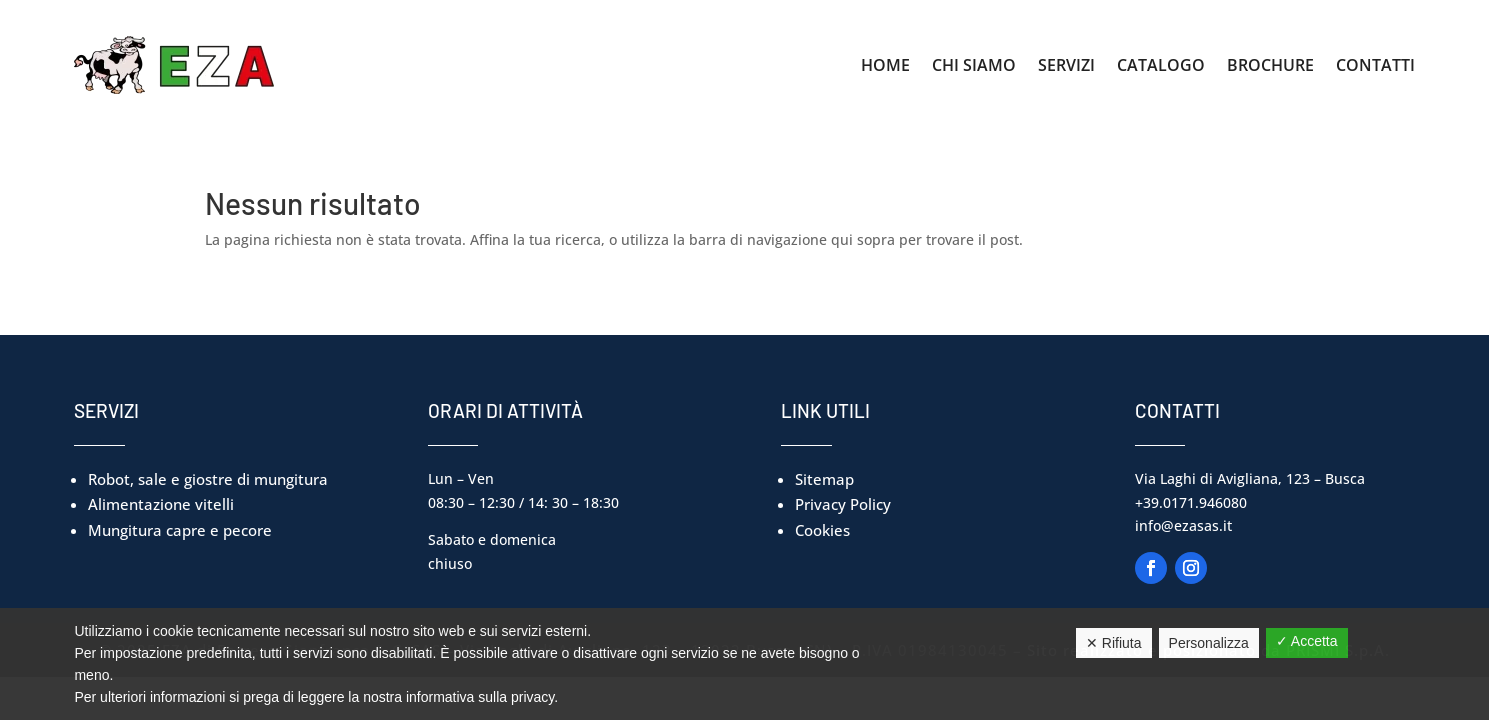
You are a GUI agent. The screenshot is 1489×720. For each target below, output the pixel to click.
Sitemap (824, 479)
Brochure (1270, 65)
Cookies (822, 530)
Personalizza (1209, 643)
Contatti (1375, 65)
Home (885, 65)
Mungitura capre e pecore (180, 530)
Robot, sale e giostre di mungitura (208, 479)
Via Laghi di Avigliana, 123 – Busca (1250, 478)
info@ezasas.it (1183, 525)
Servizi (1066, 65)
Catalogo (1161, 65)
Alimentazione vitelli (161, 504)
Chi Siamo (974, 65)
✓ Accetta (1307, 641)
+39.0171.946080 (1191, 502)
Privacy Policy (843, 504)
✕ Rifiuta (1114, 643)
